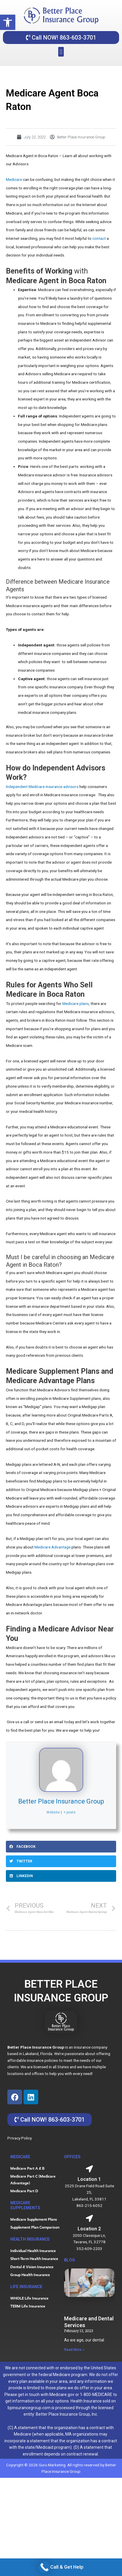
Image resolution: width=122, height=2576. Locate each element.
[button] (7, 22)
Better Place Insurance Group (61, 1801)
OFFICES (72, 2156)
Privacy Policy (19, 2138)
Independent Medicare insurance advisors (42, 786)
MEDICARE (20, 2156)
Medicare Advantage (52, 1547)
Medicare (14, 179)
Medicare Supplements (25, 2205)
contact (99, 238)
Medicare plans (75, 1003)
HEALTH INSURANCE (30, 2239)
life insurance (26, 2286)
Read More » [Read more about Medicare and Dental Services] (74, 2350)
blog (69, 2260)
